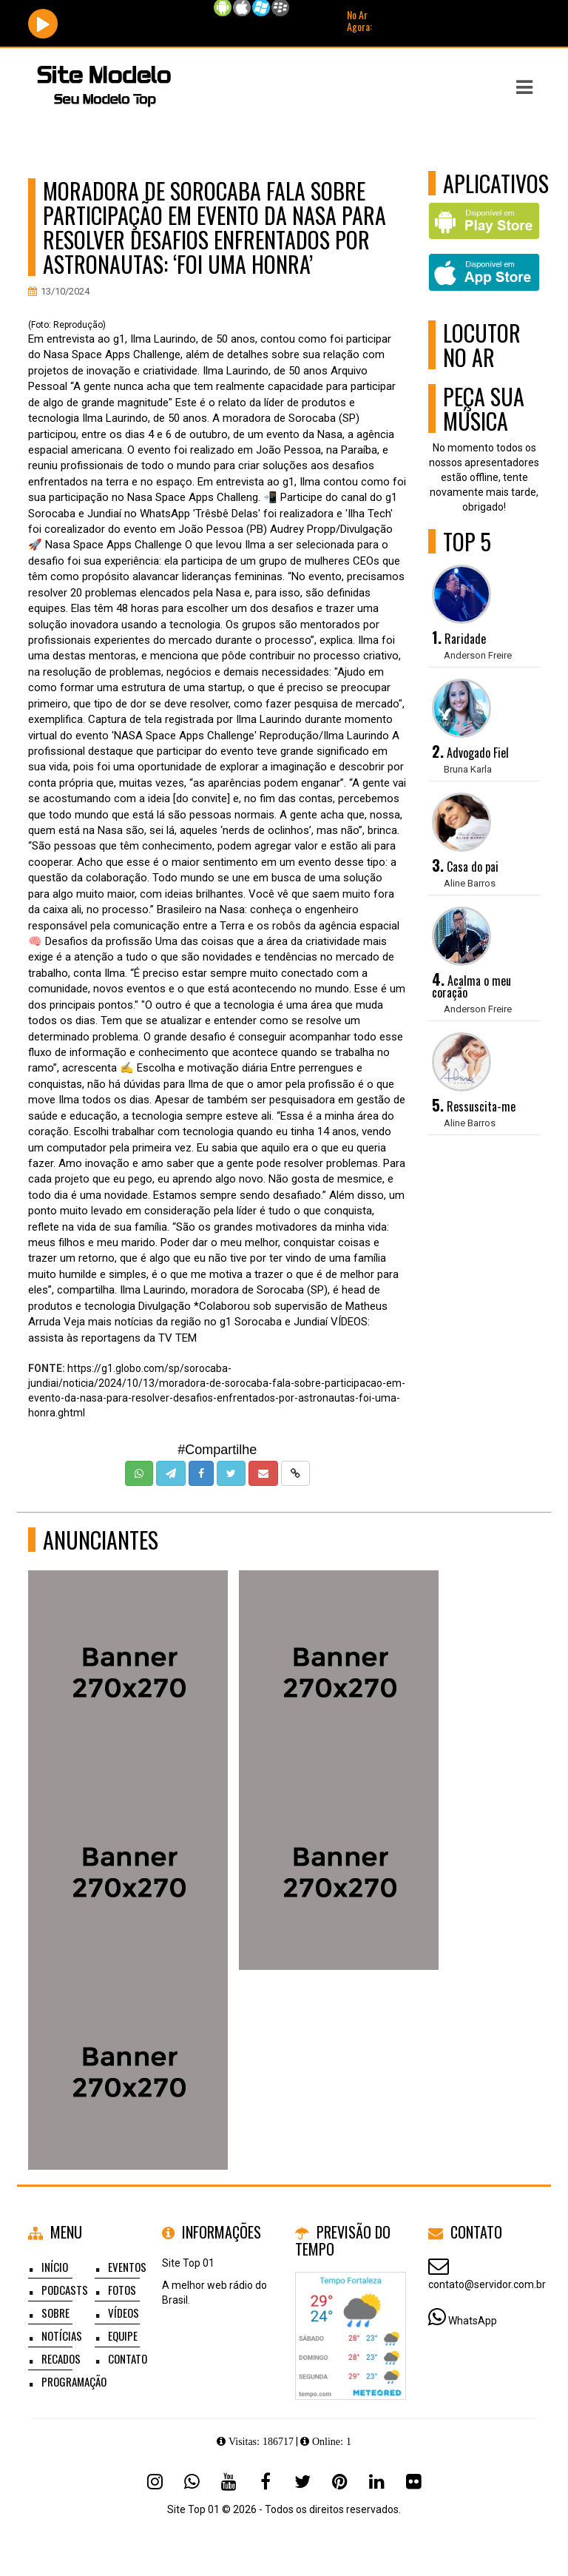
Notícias (61, 2335)
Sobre (55, 2312)
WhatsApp (472, 2321)
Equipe (123, 2335)
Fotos (122, 2289)
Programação (73, 2381)
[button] (524, 87)
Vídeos (123, 2312)
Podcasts (64, 2289)
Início (54, 2267)
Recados (61, 2358)
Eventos (127, 2267)
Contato (127, 2358)
